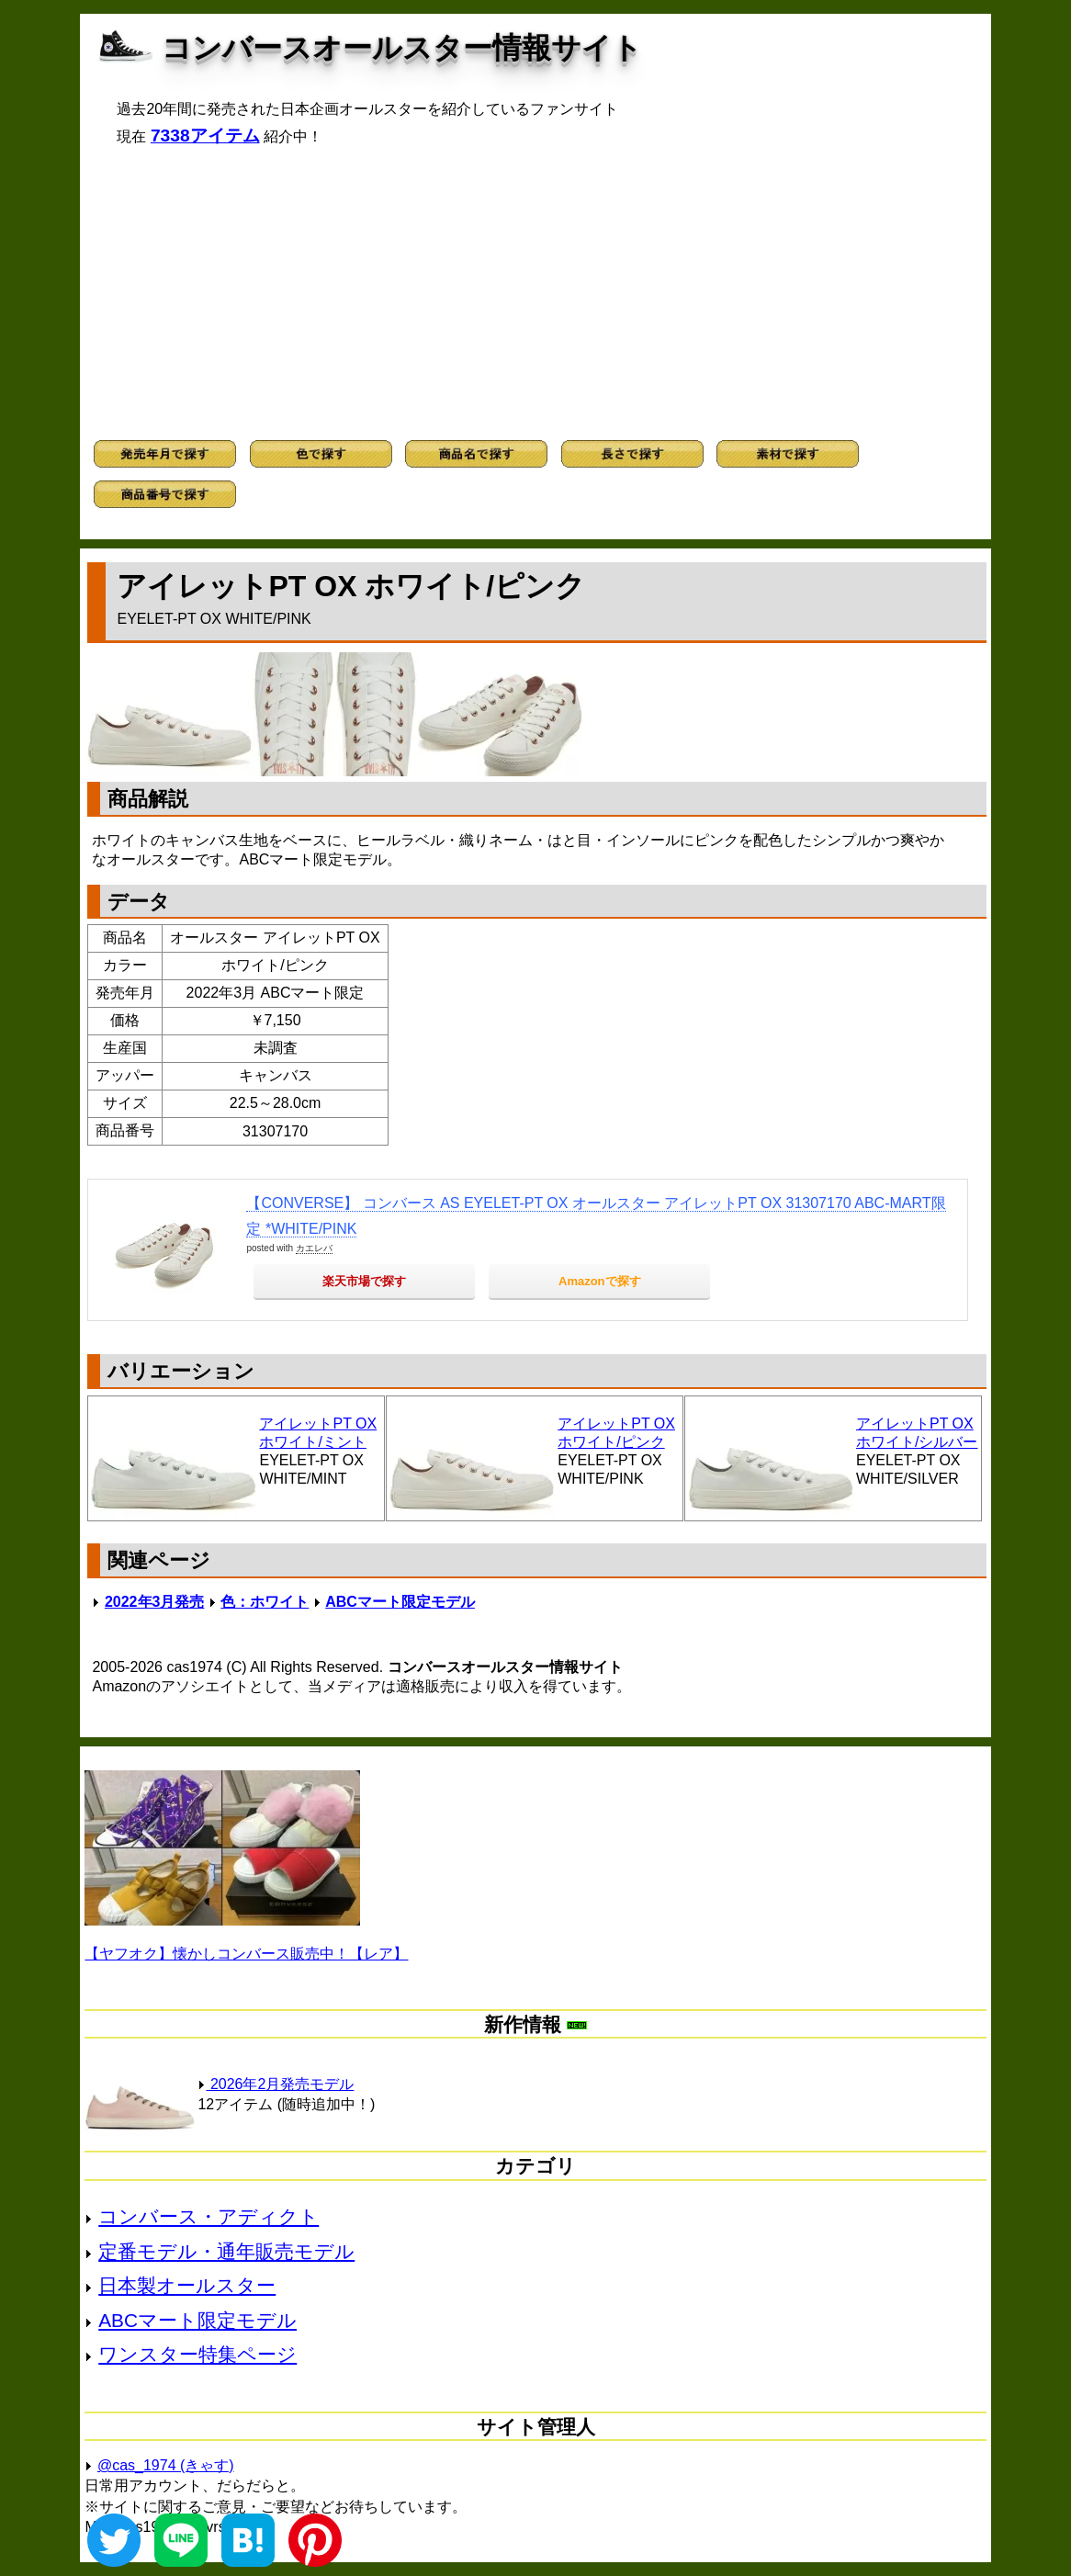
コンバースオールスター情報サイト (402, 47)
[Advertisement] (536, 293)
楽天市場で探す (364, 1281)
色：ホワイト (264, 1602)
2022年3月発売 (155, 1602)
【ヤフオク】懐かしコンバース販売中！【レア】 (246, 1953)
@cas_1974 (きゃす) (165, 2465)
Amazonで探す (599, 1281)
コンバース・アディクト (208, 2216)
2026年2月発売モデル (275, 2084)
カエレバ (314, 1248)
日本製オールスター (187, 2285)
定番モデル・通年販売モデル (226, 2251)
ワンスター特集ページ (197, 2354)
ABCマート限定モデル (400, 1602)
